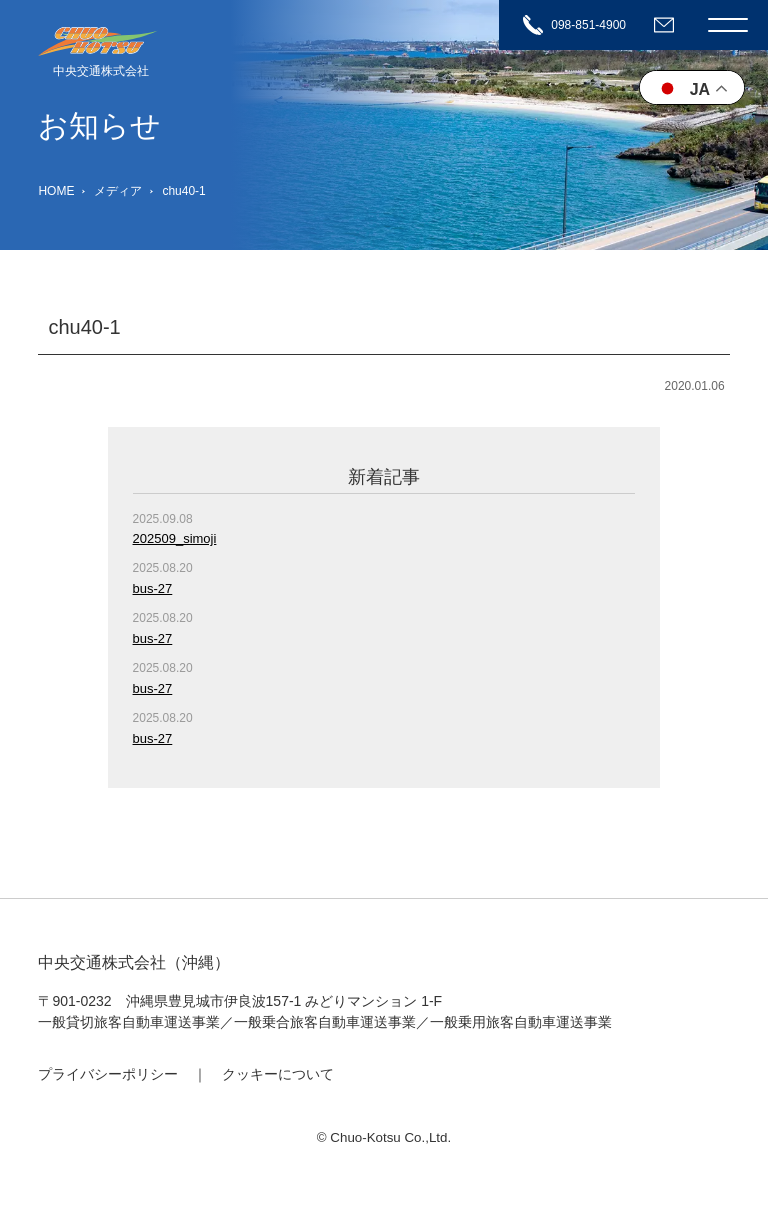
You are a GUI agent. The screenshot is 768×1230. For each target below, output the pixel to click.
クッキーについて (278, 1074)
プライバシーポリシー (108, 1074)
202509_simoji (175, 538)
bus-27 (153, 588)
